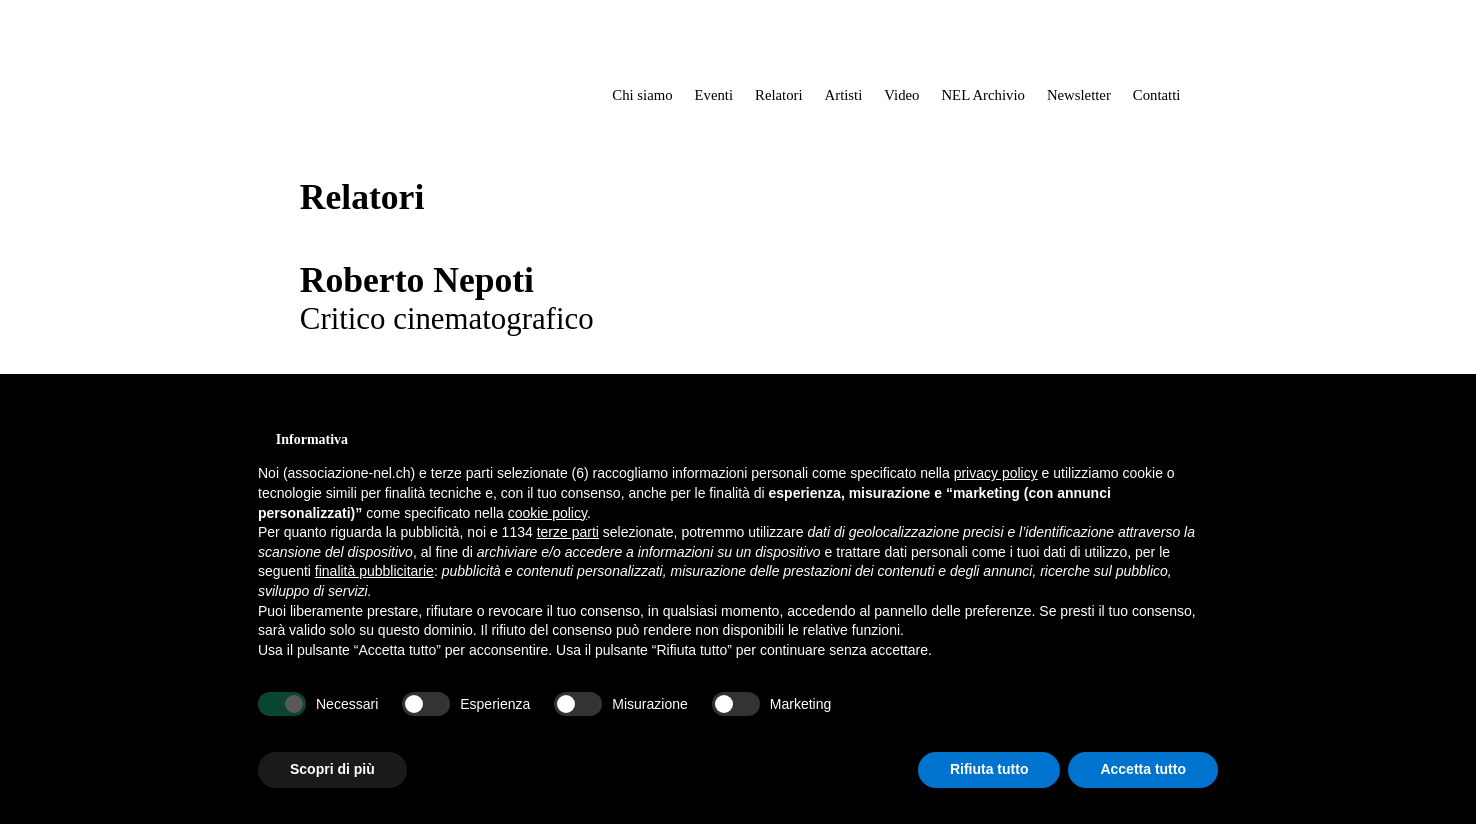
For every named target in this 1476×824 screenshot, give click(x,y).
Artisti (844, 95)
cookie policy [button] (547, 513)
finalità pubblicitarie (374, 571)
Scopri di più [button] (332, 769)
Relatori (779, 95)
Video (901, 95)
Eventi (714, 95)
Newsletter (1079, 95)
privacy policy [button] (996, 473)
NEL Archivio (982, 95)
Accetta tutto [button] (1143, 769)
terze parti (568, 532)
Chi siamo (642, 95)
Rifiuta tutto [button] (989, 769)
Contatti (1157, 95)
